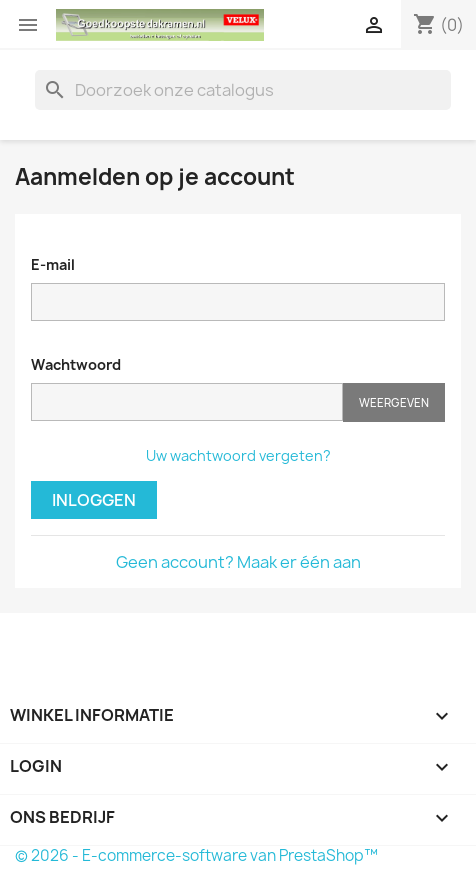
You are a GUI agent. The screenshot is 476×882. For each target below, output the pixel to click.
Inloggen (94, 500)
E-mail (53, 264)
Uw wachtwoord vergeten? (238, 455)
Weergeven (394, 402)
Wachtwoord (76, 364)
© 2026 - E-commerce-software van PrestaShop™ (196, 855)
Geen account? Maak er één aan (238, 562)
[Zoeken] (243, 90)
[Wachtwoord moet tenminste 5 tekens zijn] (187, 402)
